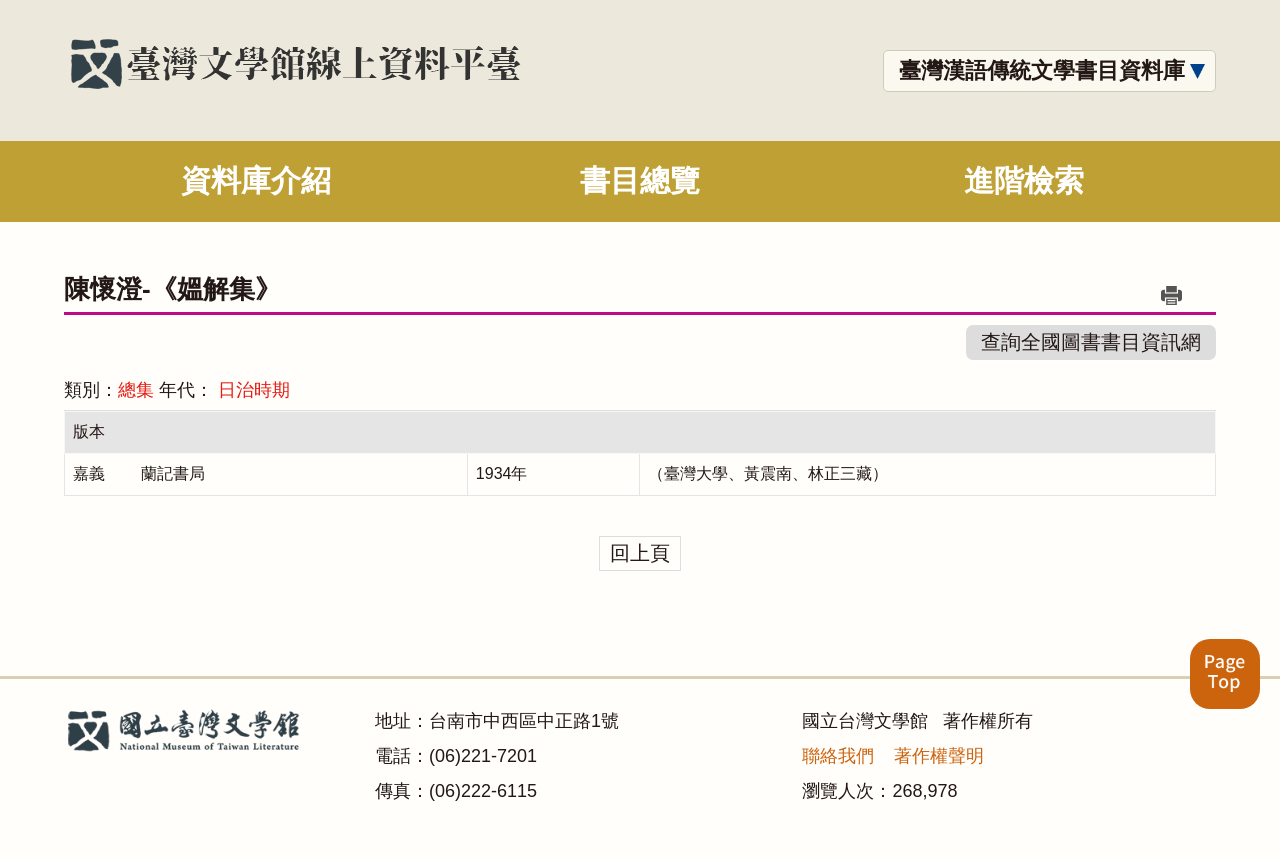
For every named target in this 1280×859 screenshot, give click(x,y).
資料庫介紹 (256, 180)
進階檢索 (1024, 180)
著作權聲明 (939, 756)
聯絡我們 (838, 756)
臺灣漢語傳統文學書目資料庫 (1042, 70)
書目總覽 (640, 180)
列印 (1171, 295)
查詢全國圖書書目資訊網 (1091, 342)
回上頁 (640, 553)
